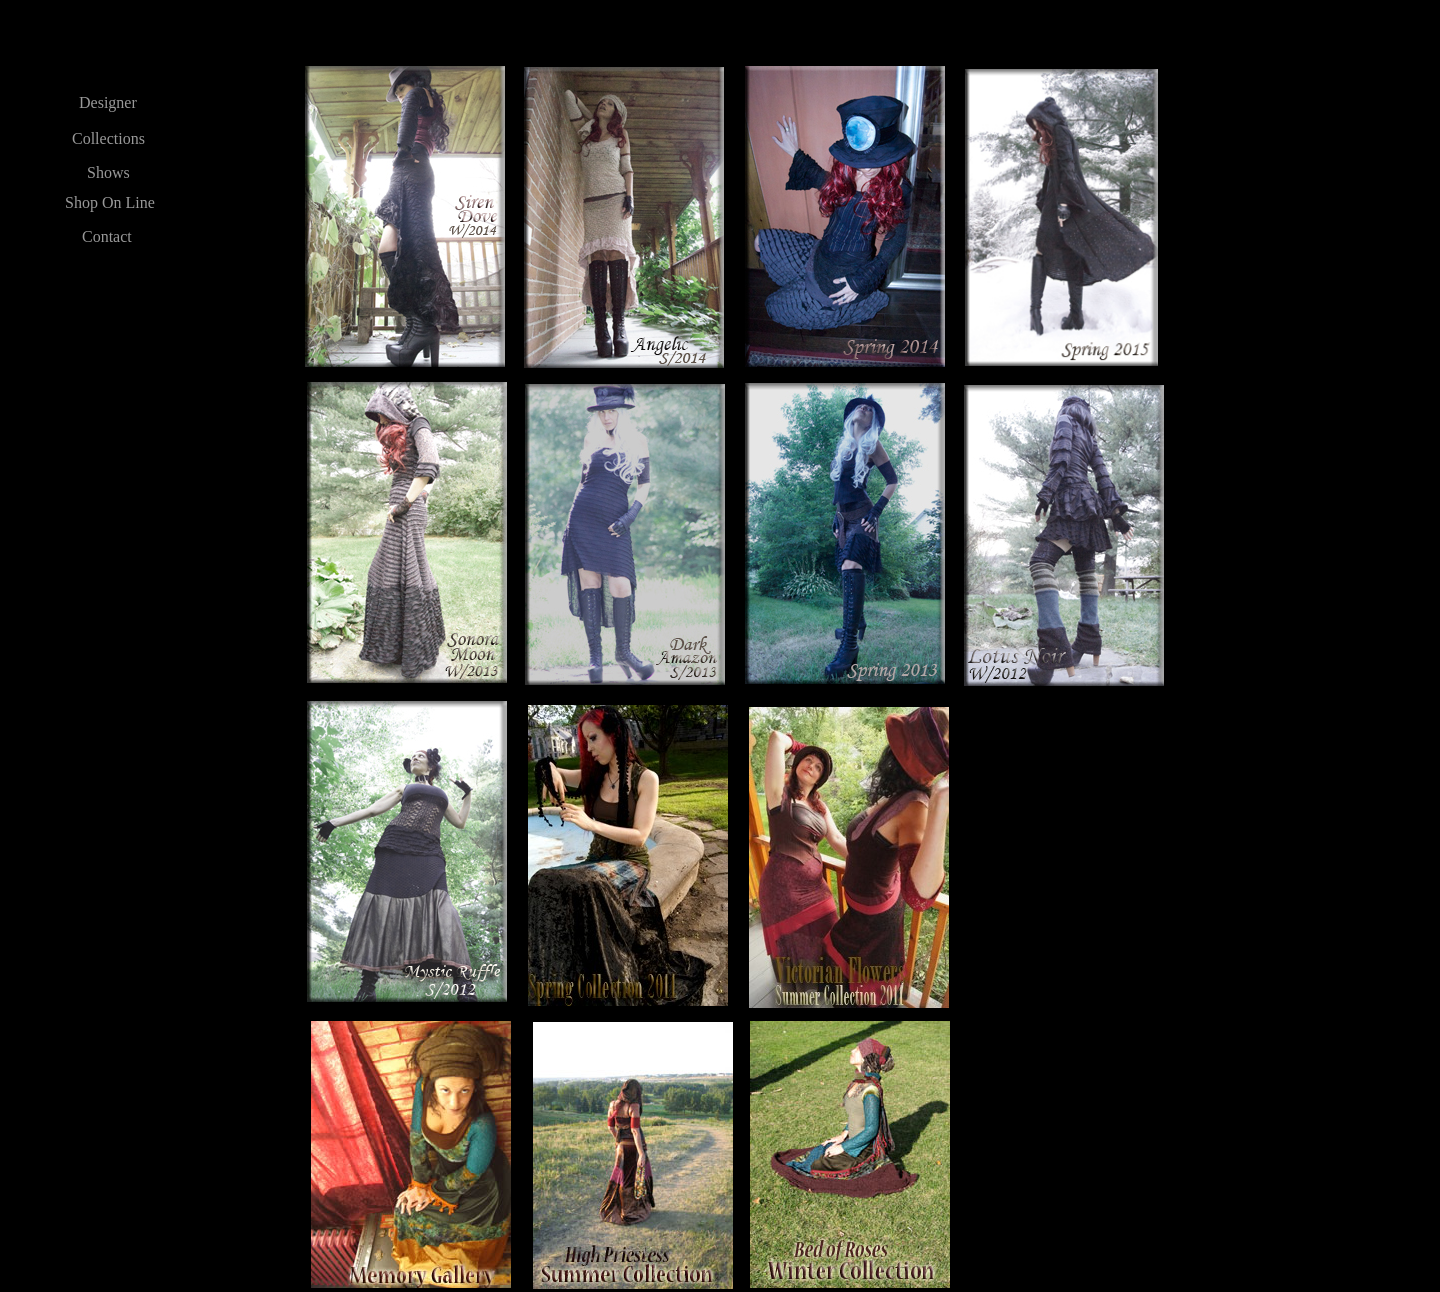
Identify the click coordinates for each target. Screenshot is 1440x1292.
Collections (108, 138)
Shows (108, 172)
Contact (107, 236)
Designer (108, 102)
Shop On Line (110, 202)
